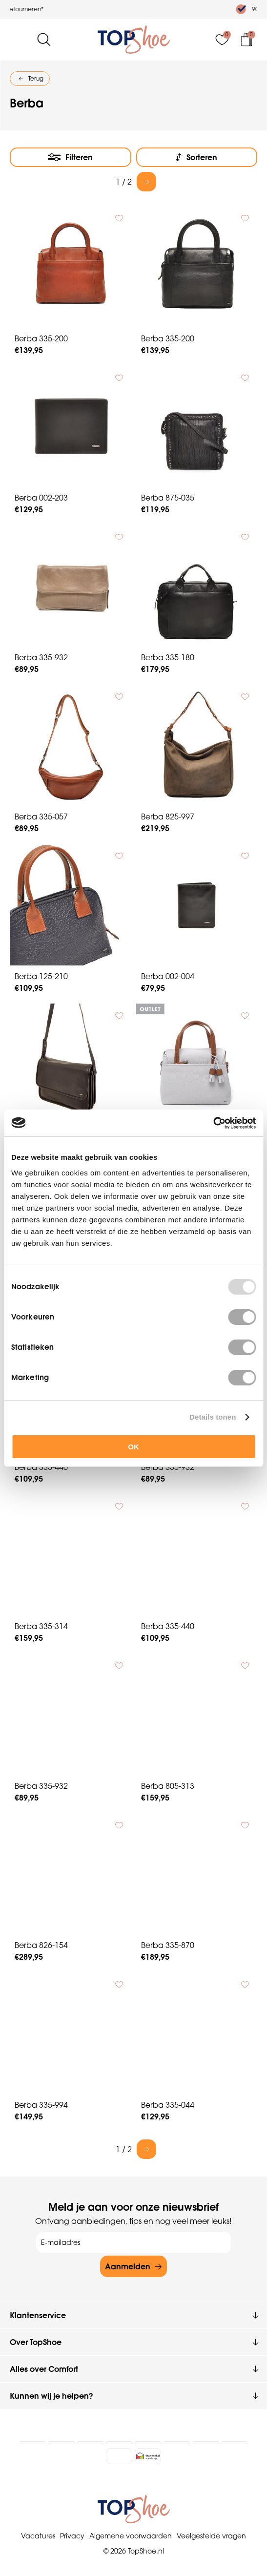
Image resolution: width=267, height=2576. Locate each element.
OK (133, 1447)
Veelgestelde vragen (211, 2535)
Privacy (72, 2535)
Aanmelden (127, 2266)
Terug (35, 78)
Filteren (79, 157)
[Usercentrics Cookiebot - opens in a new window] (213, 1123)
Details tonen (212, 1417)
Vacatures (38, 2535)
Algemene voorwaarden (130, 2535)
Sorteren (201, 157)
